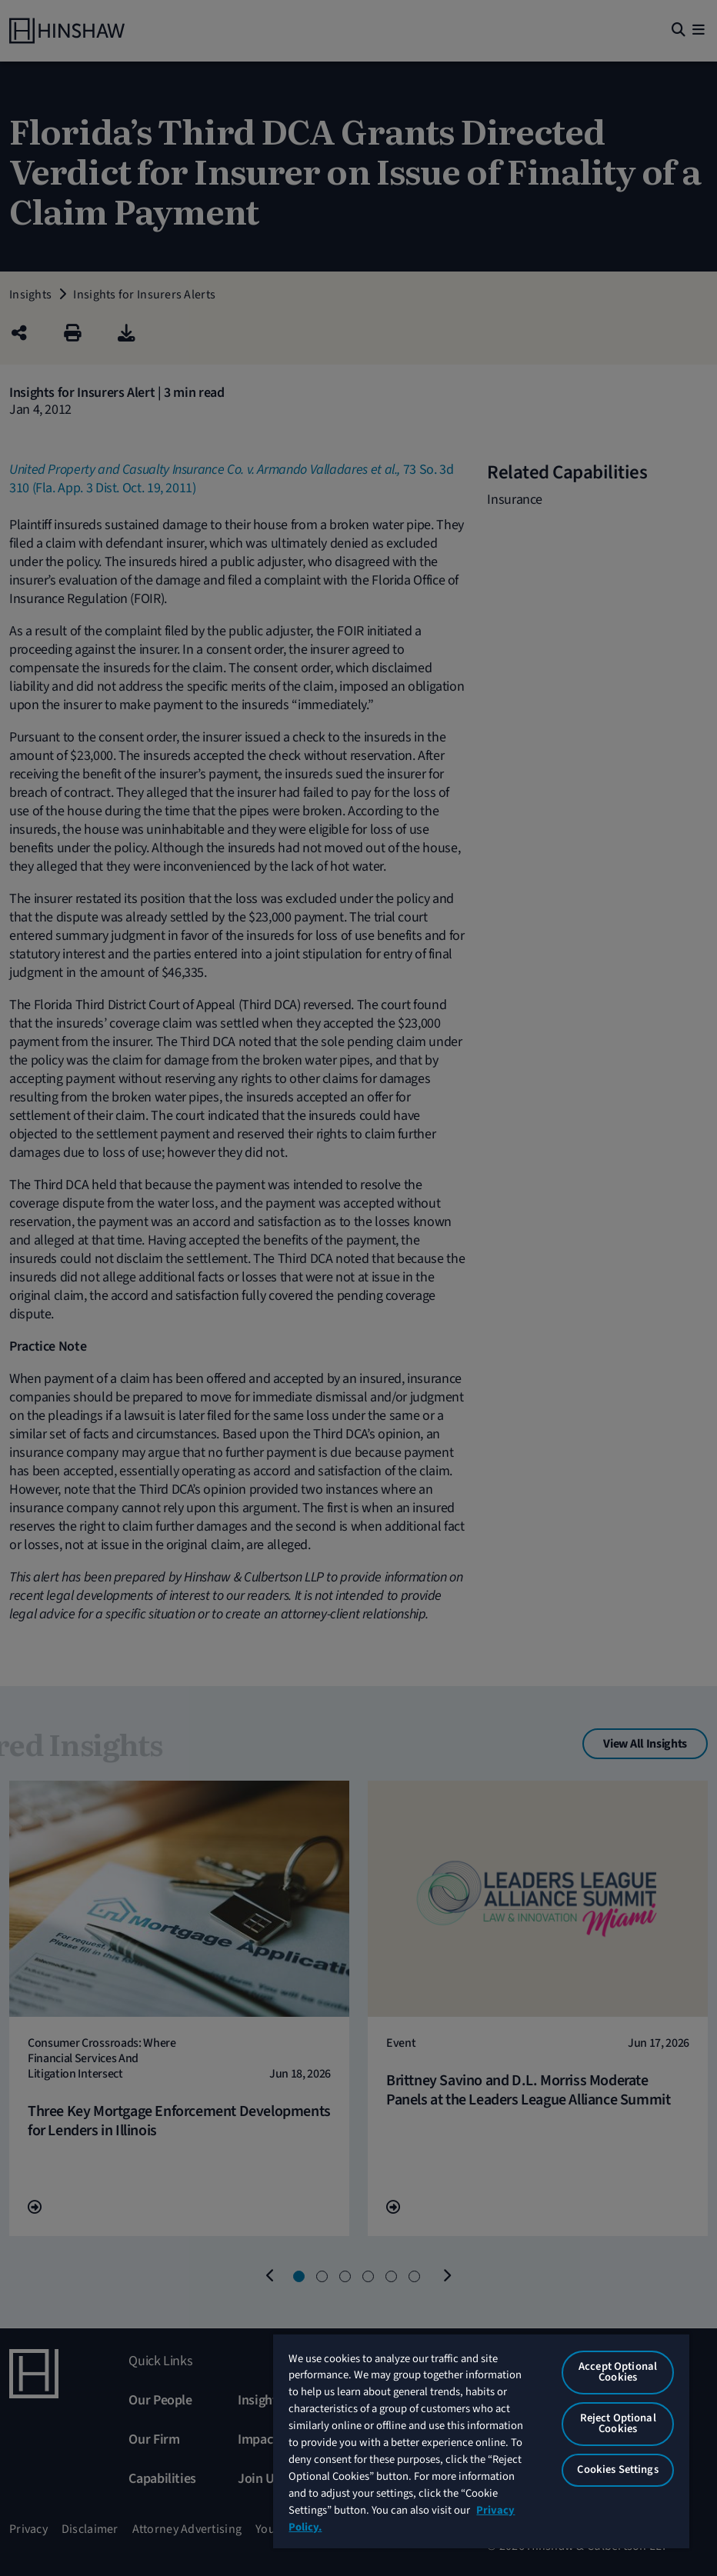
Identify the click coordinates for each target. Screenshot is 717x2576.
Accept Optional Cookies (618, 2372)
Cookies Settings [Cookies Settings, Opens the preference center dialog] (617, 2469)
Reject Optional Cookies (618, 2424)
